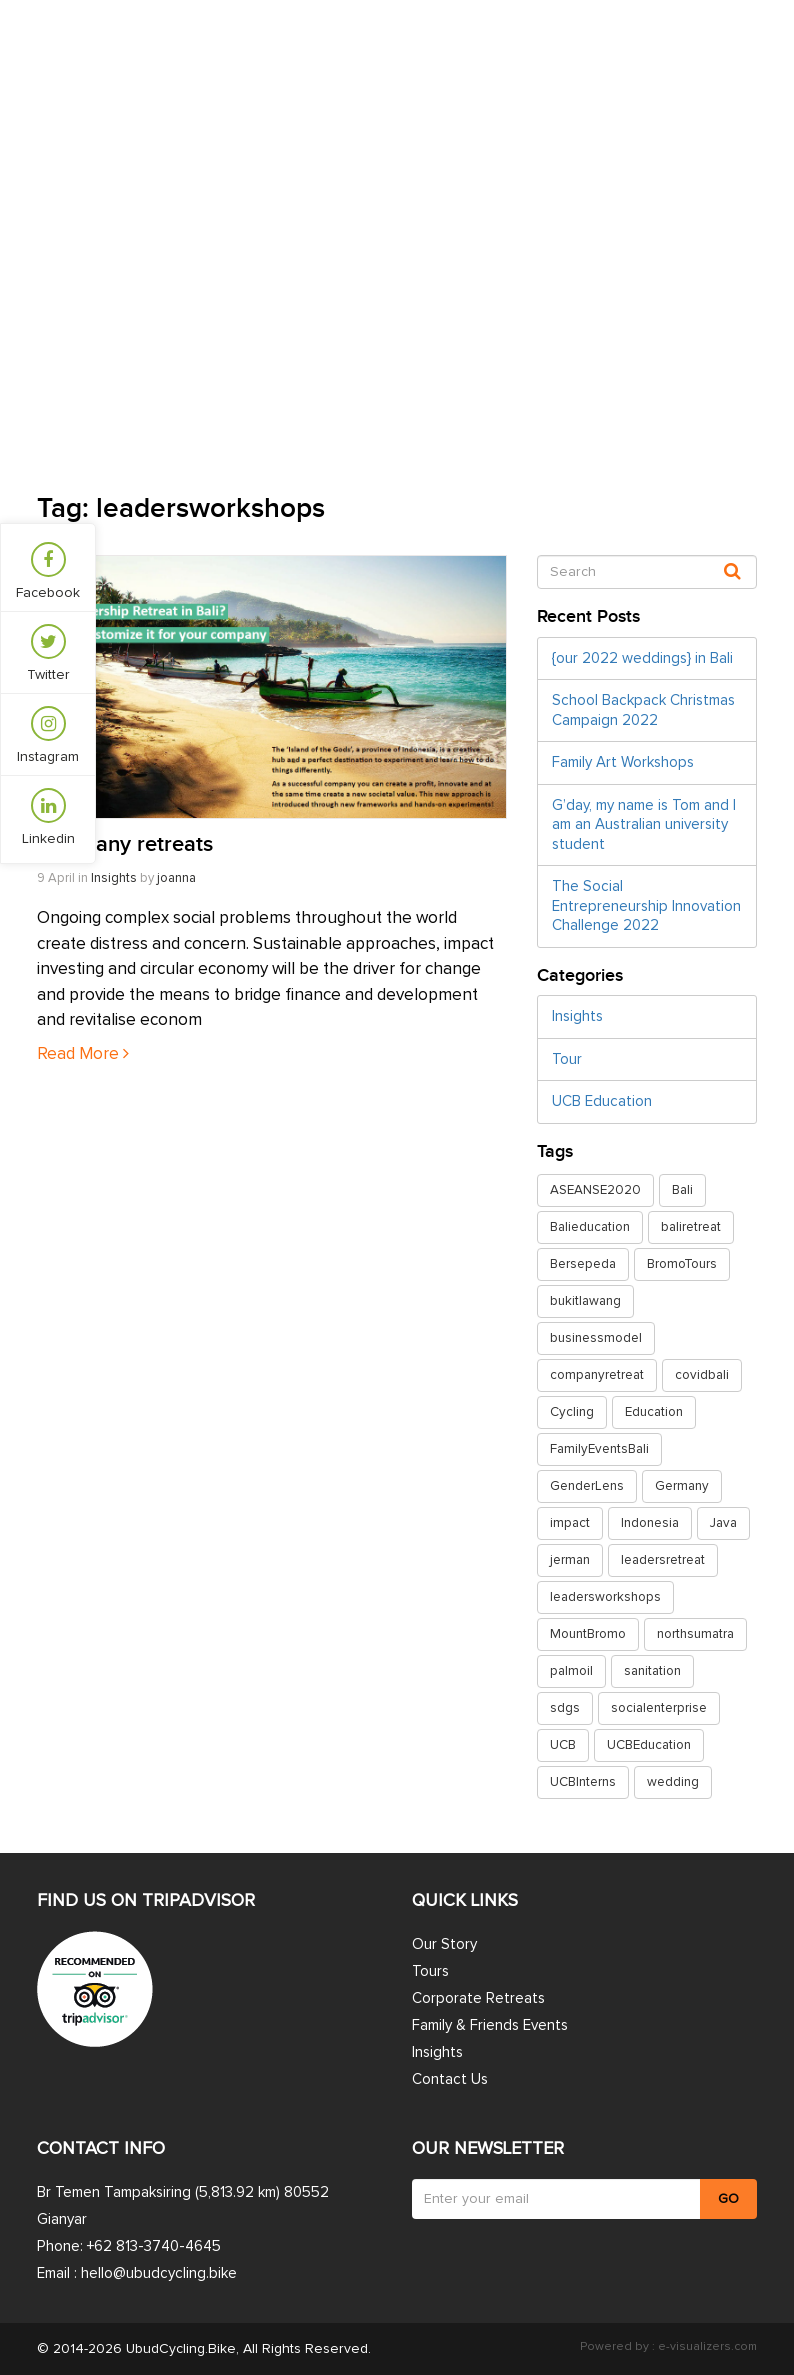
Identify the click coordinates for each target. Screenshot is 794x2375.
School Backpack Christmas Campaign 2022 (643, 710)
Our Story (596, 61)
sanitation (652, 1671)
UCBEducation (649, 1745)
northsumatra (695, 1634)
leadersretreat (663, 1560)
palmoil (571, 1671)
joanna (176, 878)
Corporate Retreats (478, 1998)
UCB (563, 1745)
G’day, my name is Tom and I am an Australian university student (644, 825)
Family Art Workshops (623, 762)
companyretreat (597, 1375)
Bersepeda (583, 1264)
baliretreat (691, 1227)
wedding (673, 1782)
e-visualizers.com (706, 2347)
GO (728, 2199)
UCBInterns (583, 1782)
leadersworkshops (605, 1597)
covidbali (702, 1375)
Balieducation (590, 1227)
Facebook (48, 571)
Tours (299, 61)
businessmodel (596, 1338)
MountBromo (588, 1634)
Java (723, 1523)
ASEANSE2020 (595, 1190)
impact (570, 1523)
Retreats (392, 61)
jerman (570, 1560)
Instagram (48, 735)
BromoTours (682, 1264)
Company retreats (125, 844)
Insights (495, 61)
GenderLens (587, 1486)
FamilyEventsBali (599, 1449)
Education (654, 1412)
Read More (83, 1054)
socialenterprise (659, 1708)
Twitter (48, 653)
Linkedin (48, 817)
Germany (682, 1486)
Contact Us (711, 61)
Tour (567, 1059)
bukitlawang (585, 1301)
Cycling (572, 1412)
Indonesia (650, 1523)
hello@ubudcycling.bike (159, 2273)
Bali (682, 1190)
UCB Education (602, 1101)
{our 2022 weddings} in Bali (642, 658)
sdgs (565, 1708)
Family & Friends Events (490, 2025)
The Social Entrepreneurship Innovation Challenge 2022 (646, 906)
